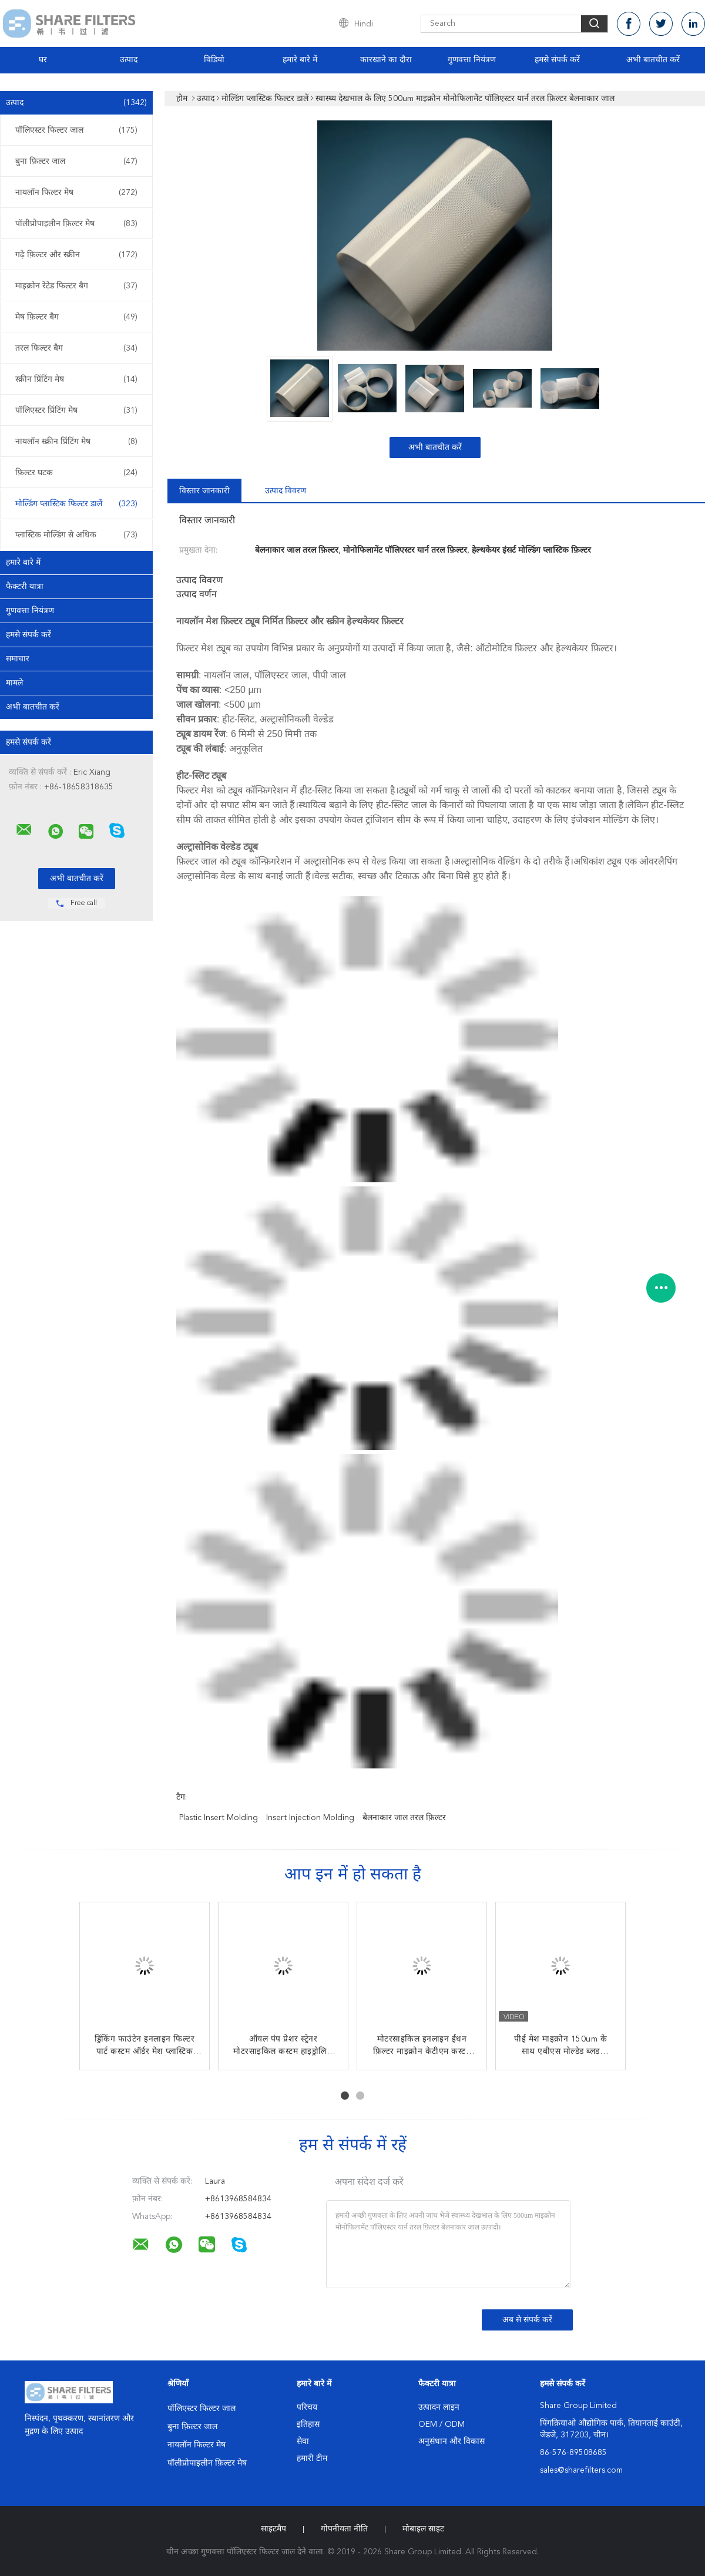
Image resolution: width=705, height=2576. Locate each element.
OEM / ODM (441, 2424)
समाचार (17, 659)
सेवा (303, 2441)
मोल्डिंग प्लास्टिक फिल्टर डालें (76, 504)
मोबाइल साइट (423, 2529)
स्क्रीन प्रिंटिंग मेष (76, 379)
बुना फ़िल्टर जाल (76, 161)
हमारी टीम (312, 2458)
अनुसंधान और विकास (451, 2441)
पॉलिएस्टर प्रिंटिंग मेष (76, 410)
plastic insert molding (218, 1818)
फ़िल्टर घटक (76, 473)
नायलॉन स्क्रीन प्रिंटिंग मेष (76, 442)
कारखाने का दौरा (386, 60)
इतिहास (308, 2424)
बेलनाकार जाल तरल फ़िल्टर (404, 1818)
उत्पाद (128, 60)
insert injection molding (310, 1818)
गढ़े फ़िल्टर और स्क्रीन (76, 255)
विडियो (214, 60)
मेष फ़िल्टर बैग (76, 317)
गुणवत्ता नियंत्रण (472, 60)
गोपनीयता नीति (344, 2529)
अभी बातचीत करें (653, 60)
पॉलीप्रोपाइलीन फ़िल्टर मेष (76, 224)
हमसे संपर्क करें (557, 60)
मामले (14, 683)
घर (43, 60)
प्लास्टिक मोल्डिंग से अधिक (76, 535)
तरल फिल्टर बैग (76, 348)
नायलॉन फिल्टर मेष (76, 193)
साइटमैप (273, 2529)
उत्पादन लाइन (438, 2407)
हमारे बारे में (300, 60)
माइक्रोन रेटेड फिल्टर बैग (76, 286)
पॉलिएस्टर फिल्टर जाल (76, 130)
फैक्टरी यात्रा (24, 587)
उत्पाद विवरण (285, 491)
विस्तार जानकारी (204, 491)
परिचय (307, 2407)
